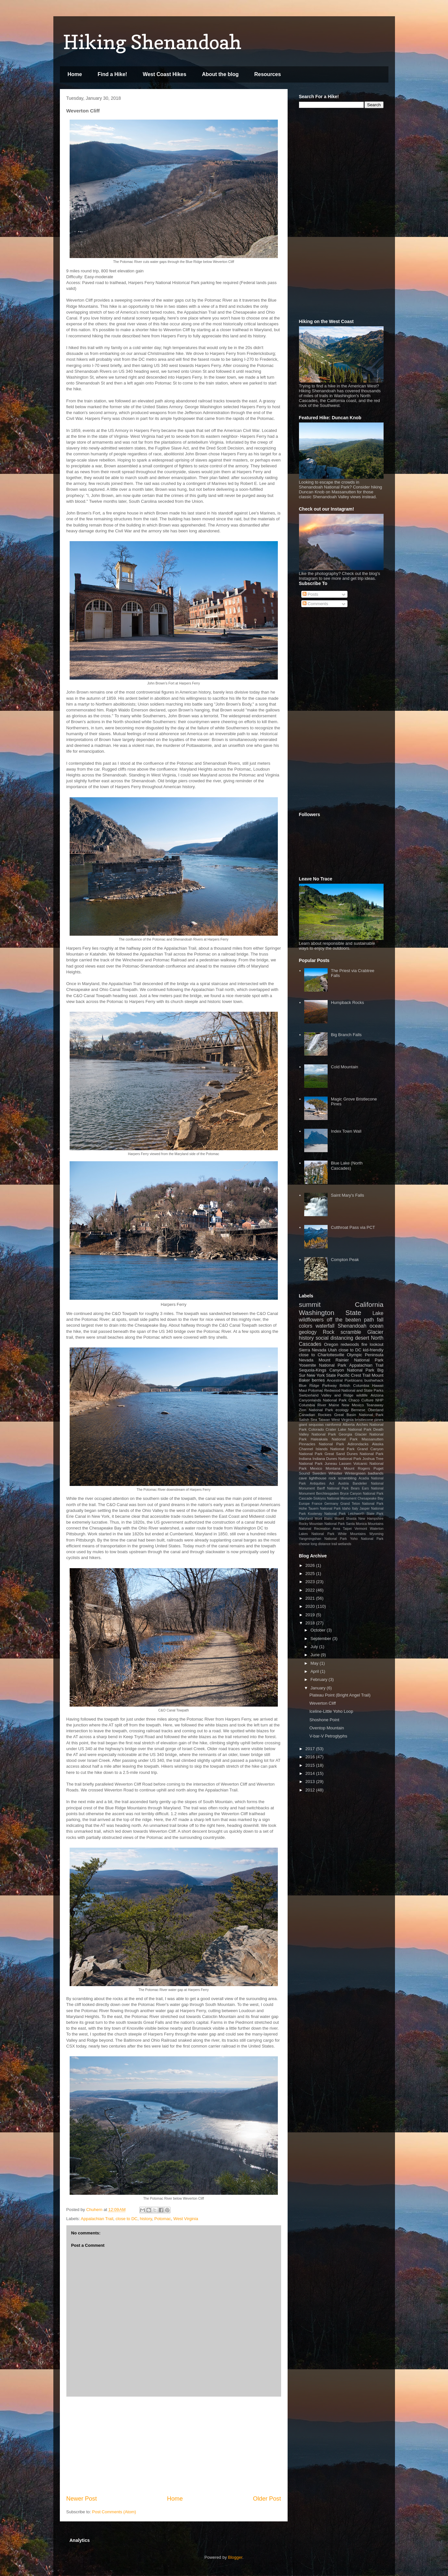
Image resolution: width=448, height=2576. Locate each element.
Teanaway (375, 1405)
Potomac (162, 2218)
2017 (310, 1748)
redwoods (350, 1344)
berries (318, 1380)
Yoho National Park (366, 1539)
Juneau (331, 1463)
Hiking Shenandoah (152, 42)
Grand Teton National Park (362, 1503)
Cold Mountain (344, 1066)
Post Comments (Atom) (114, 2511)
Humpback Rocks (347, 1002)
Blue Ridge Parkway (318, 1385)
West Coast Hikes (164, 74)
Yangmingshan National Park (323, 1539)
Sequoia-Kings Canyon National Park (336, 1370)
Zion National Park (316, 1410)
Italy (355, 1508)
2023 (310, 1581)
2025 (310, 1573)
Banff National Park (332, 1488)
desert (362, 1338)
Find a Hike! (112, 74)
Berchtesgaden (327, 1493)
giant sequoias (311, 1424)
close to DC (126, 2218)
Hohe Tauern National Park (320, 1508)
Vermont (361, 1528)
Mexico (316, 1468)
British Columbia (354, 1385)
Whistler (335, 1473)
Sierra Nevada (313, 1349)
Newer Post (81, 2498)
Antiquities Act (322, 1483)
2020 (310, 1606)
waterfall (325, 1326)
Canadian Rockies (315, 1414)
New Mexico (353, 1405)
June (315, 1654)
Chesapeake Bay (371, 1498)
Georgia (345, 1434)
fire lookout (372, 1344)
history (146, 2218)
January (318, 1687)
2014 (310, 1773)
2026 (310, 1565)
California (369, 1304)
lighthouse (317, 1478)
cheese (304, 1544)
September (321, 1638)
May (314, 1663)
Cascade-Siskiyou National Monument (328, 1498)
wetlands (344, 1544)
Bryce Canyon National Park (361, 1493)
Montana (333, 1468)
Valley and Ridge (337, 1395)
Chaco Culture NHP (366, 1400)
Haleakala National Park (334, 1439)
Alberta (349, 1424)
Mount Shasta (345, 1518)
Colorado (316, 1429)
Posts (310, 594)
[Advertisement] (174, 2445)
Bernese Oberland (367, 1410)
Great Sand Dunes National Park (353, 1453)
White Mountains (352, 1534)
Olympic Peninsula (365, 1354)
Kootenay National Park (327, 1514)
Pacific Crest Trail (353, 1375)
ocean (377, 1326)
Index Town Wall (346, 1131)
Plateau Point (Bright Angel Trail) (340, 1695)
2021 (310, 1598)
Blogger (235, 2557)
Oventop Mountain (326, 1727)
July (314, 1646)
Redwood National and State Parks (354, 1390)
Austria (343, 1483)
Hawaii (377, 1385)
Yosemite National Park (322, 1365)
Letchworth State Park (365, 1514)
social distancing (334, 1338)
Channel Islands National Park (327, 1449)
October (318, 1630)
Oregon (331, 1344)
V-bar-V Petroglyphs (328, 1736)
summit (310, 1304)
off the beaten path (350, 1319)
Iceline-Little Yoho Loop (331, 1711)
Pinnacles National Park (321, 1444)
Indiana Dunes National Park (336, 1458)
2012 (310, 1790)
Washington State (330, 1312)
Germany (331, 1503)
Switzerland (309, 1395)
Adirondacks (357, 1444)
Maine (334, 1405)
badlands (375, 1473)
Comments (315, 603)
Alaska (377, 1444)
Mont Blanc (324, 1518)
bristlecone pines (369, 1419)
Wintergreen (355, 1473)
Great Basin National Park (358, 1414)
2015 (310, 1765)
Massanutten (373, 1439)
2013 (310, 1781)
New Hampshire (371, 1518)
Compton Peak (345, 1259)
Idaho (346, 1508)
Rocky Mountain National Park (322, 1524)
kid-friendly (373, 1349)
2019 (310, 1614)
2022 (310, 1590)
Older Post (267, 2498)
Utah (332, 1349)
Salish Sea (308, 1419)
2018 (310, 1622)
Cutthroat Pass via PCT (353, 1227)
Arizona (377, 1395)
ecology (341, 1410)
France (317, 1503)
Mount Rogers (357, 1468)
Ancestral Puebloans (345, 1380)
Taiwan (324, 1419)
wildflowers (311, 1319)
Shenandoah (352, 1326)
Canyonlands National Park (323, 1400)
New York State (321, 1375)
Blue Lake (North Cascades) (347, 1166)
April (315, 1671)
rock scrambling (342, 1478)
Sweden (319, 1473)
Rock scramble (342, 1332)
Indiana (305, 1458)
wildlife (362, 1395)
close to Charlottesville (321, 1354)
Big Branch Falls (346, 1034)
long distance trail (324, 1544)
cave (303, 1478)
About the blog (220, 74)
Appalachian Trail (97, 2218)
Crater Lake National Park (349, 1429)
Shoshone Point (324, 1719)
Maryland (306, 1518)
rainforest (333, 1424)
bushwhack (373, 1380)
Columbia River (312, 1405)
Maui (303, 1390)
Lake (378, 1313)
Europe (304, 1503)
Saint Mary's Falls (347, 1195)
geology (308, 1332)
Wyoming (376, 1534)
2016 (310, 1756)
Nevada (306, 1360)
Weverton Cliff (322, 1703)
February (319, 1679)
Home (75, 74)
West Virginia (185, 2218)
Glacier (375, 1332)
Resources (267, 74)
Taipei (347, 1528)
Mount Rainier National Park (351, 1360)
